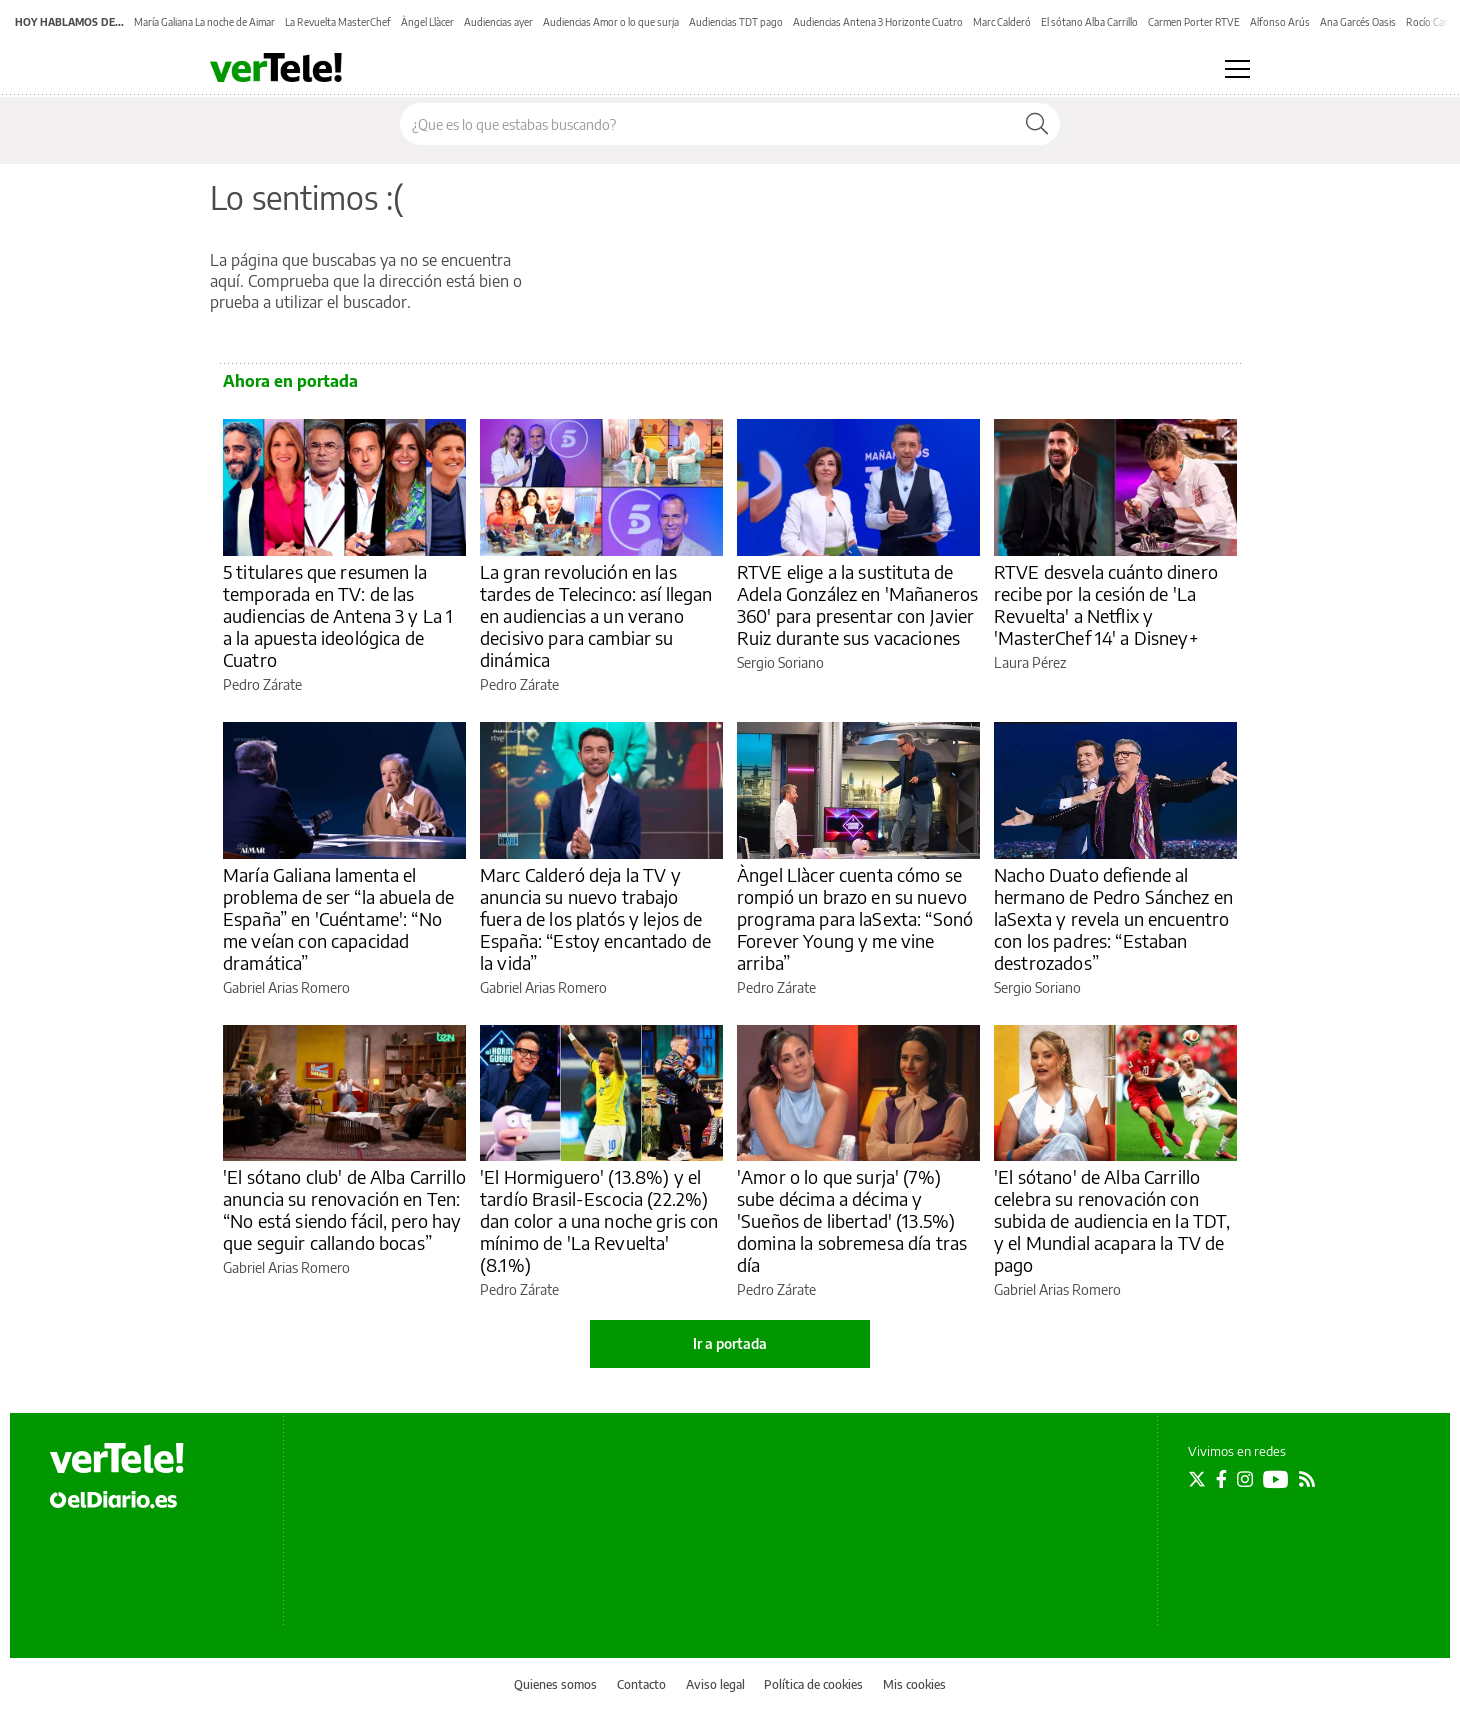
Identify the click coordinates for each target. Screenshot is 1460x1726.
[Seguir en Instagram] (1245, 1479)
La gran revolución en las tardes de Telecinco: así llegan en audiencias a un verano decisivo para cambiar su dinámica (596, 615)
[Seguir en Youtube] (1276, 1479)
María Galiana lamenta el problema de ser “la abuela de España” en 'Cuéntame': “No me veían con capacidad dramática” (338, 918)
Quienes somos (555, 1684)
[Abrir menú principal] (1237, 69)
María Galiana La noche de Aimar (204, 22)
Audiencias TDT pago (736, 22)
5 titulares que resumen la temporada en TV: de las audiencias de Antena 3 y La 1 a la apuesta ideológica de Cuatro (338, 615)
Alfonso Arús (1280, 22)
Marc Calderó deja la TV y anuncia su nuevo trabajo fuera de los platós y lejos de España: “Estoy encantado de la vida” (595, 918)
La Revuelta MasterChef (338, 22)
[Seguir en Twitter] (1197, 1479)
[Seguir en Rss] (1307, 1479)
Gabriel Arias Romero (286, 987)
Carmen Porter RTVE (1194, 22)
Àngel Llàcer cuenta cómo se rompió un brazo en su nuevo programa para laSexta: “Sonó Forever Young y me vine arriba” (855, 918)
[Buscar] (1037, 124)
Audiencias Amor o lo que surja (611, 22)
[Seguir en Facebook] (1221, 1479)
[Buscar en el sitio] (707, 124)
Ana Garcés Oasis (1358, 22)
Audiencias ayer (498, 22)
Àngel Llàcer (427, 22)
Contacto (641, 1684)
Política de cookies (813, 1684)
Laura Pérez (1030, 662)
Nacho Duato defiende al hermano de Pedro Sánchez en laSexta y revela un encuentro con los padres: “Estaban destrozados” (1113, 918)
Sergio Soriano (780, 662)
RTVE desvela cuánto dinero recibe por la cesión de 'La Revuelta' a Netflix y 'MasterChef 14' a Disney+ (1106, 604)
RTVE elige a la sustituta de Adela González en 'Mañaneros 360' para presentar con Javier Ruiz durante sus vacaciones (857, 604)
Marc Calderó (1002, 22)
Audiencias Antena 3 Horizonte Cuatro (878, 22)
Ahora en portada (290, 381)
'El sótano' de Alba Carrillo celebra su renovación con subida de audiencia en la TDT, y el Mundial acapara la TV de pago (1112, 1220)
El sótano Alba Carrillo (1089, 22)
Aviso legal (715, 1684)
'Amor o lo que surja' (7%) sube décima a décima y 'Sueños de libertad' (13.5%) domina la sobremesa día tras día (852, 1220)
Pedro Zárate (262, 684)
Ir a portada (730, 1343)
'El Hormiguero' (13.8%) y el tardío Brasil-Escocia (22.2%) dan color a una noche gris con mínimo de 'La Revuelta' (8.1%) (599, 1220)
